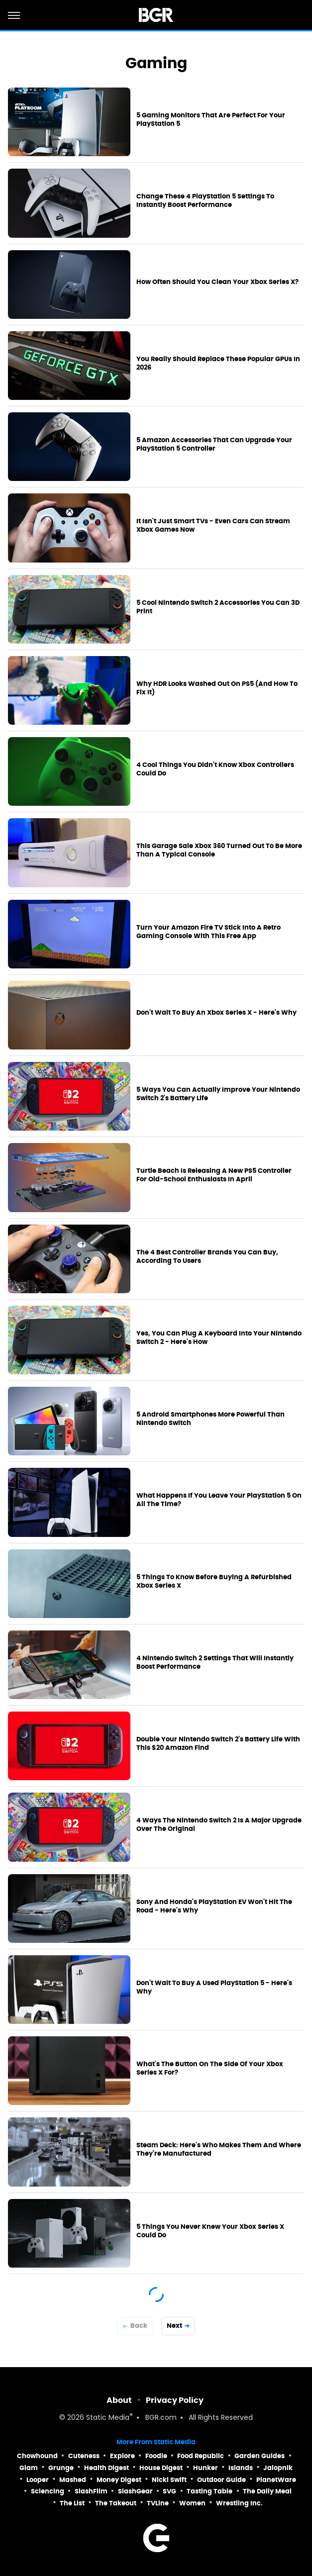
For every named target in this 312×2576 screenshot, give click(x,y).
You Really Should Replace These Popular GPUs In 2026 (218, 363)
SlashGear (135, 2491)
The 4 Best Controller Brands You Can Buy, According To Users (207, 1256)
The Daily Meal (267, 2491)
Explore (122, 2456)
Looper (37, 2480)
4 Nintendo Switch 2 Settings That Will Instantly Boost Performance (215, 1662)
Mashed (72, 2480)
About (119, 2400)
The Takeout (115, 2503)
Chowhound (37, 2456)
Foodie (156, 2456)
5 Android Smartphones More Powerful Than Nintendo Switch (210, 1419)
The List (72, 2503)
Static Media (107, 2418)
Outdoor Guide (221, 2480)
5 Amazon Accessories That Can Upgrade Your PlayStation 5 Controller (214, 444)
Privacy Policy (175, 2400)
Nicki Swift (169, 2480)
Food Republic (200, 2456)
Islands (240, 2468)
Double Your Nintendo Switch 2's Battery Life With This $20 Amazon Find (218, 1743)
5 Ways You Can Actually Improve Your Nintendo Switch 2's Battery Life (218, 1094)
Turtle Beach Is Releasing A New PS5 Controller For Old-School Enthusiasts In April (214, 1175)
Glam (28, 2468)
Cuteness (84, 2456)
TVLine (158, 2503)
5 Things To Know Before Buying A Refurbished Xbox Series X (214, 1581)
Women (192, 2503)
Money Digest (119, 2480)
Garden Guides (259, 2456)
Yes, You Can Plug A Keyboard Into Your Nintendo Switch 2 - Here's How (219, 1338)
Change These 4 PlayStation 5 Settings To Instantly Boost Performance (205, 200)
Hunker (205, 2468)
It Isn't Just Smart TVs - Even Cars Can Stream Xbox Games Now (213, 525)
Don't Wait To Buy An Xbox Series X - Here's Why (216, 1013)
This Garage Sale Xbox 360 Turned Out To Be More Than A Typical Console (219, 850)
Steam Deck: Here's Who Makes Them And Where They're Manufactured (218, 2149)
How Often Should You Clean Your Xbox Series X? (217, 282)
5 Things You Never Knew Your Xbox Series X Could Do (210, 2231)
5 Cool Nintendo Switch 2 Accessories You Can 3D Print (218, 607)
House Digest (161, 2468)
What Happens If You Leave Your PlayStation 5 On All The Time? (219, 1500)
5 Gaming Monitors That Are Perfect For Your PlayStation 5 (210, 119)
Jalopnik (278, 2468)
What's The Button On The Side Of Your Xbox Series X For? (209, 2068)
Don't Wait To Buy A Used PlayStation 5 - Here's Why (214, 1987)
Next (174, 2325)
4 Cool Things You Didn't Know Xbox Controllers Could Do (215, 769)
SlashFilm (91, 2491)
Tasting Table (209, 2491)
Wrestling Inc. (239, 2503)
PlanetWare (276, 2480)
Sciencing (47, 2491)
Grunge (61, 2468)
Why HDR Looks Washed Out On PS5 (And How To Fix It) (217, 688)
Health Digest (106, 2468)
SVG (169, 2491)
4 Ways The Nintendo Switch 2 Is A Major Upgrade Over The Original (219, 1824)
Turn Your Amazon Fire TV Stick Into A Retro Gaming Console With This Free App (208, 932)
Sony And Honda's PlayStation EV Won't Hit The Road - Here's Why (214, 1906)
